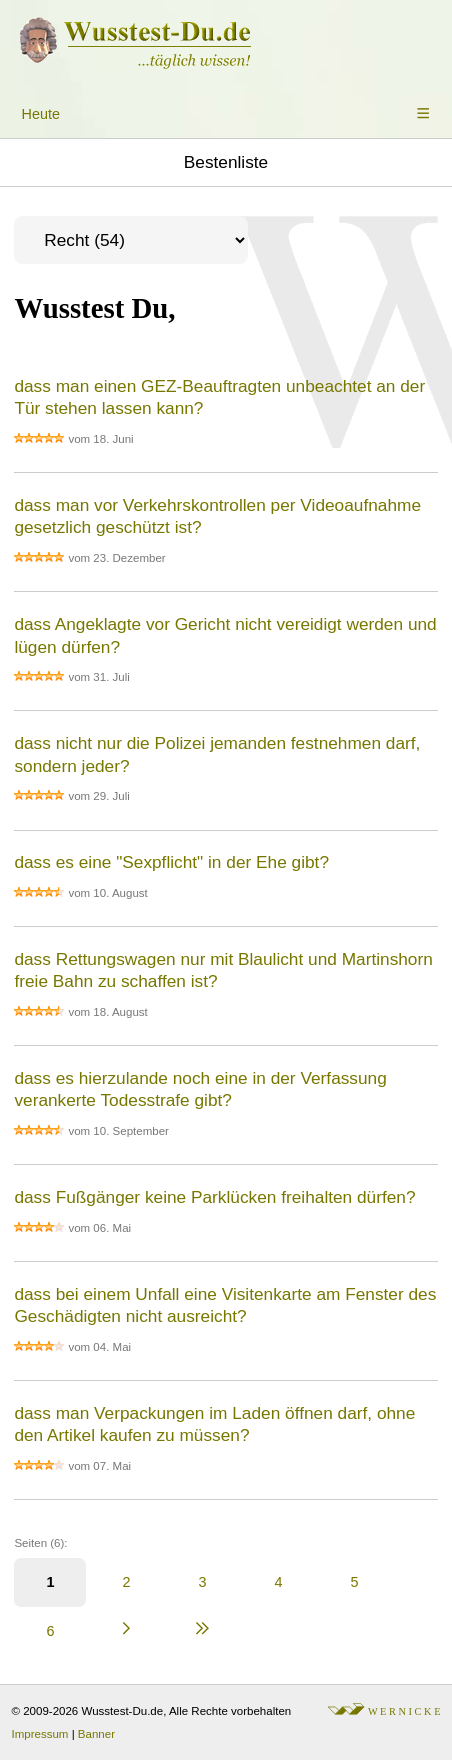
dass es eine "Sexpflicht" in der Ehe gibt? (171, 862)
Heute (41, 114)
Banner (96, 1734)
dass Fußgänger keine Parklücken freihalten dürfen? (214, 1197)
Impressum (40, 1734)
